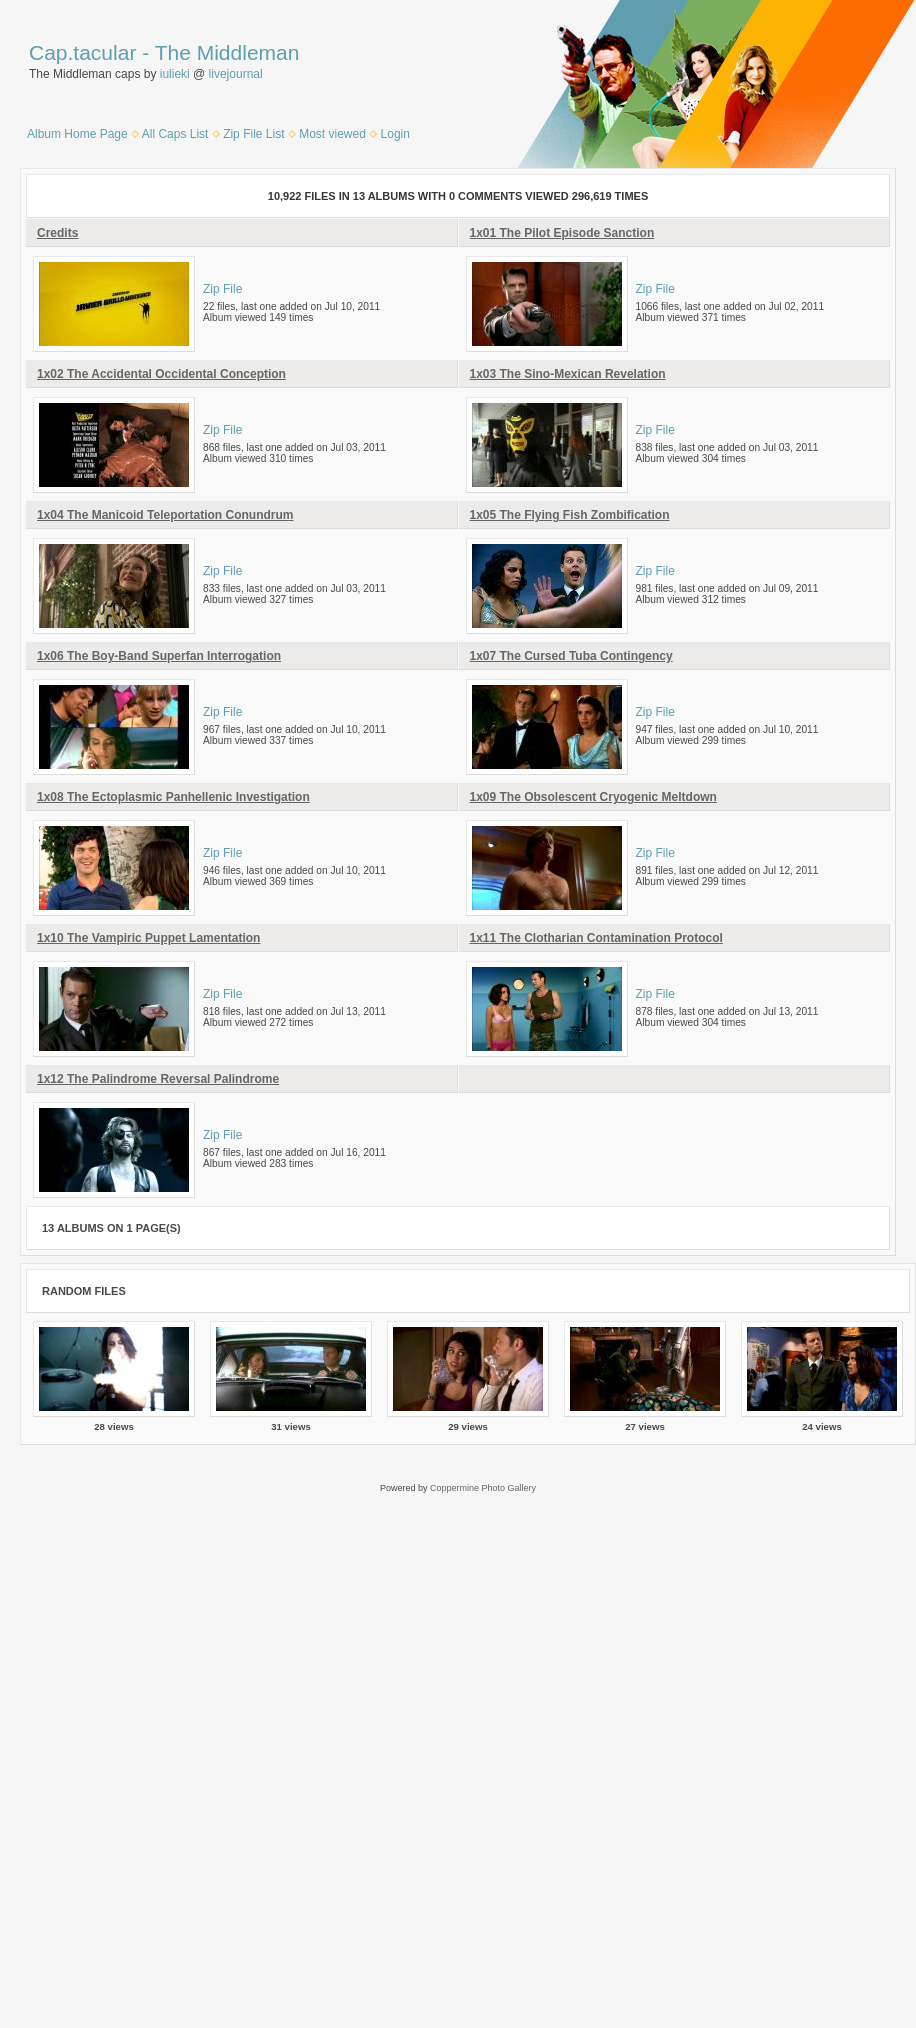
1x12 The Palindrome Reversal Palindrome (158, 1079)
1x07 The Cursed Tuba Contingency (571, 656)
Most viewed (332, 134)
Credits (57, 233)
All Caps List (175, 134)
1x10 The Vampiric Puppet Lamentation (148, 938)
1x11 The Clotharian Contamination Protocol (596, 938)
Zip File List (253, 134)
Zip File (222, 289)
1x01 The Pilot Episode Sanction (562, 233)
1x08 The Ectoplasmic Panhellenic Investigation (173, 797)
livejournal (236, 74)
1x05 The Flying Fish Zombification (570, 515)
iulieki (175, 74)
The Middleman (227, 52)
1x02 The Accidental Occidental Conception (161, 374)
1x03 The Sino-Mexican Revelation (568, 374)
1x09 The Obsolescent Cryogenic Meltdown (593, 797)
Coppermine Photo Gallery (483, 1488)
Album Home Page (77, 134)
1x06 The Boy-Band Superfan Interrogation (159, 656)
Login (395, 134)
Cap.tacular (82, 52)
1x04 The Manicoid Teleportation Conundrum (165, 515)
